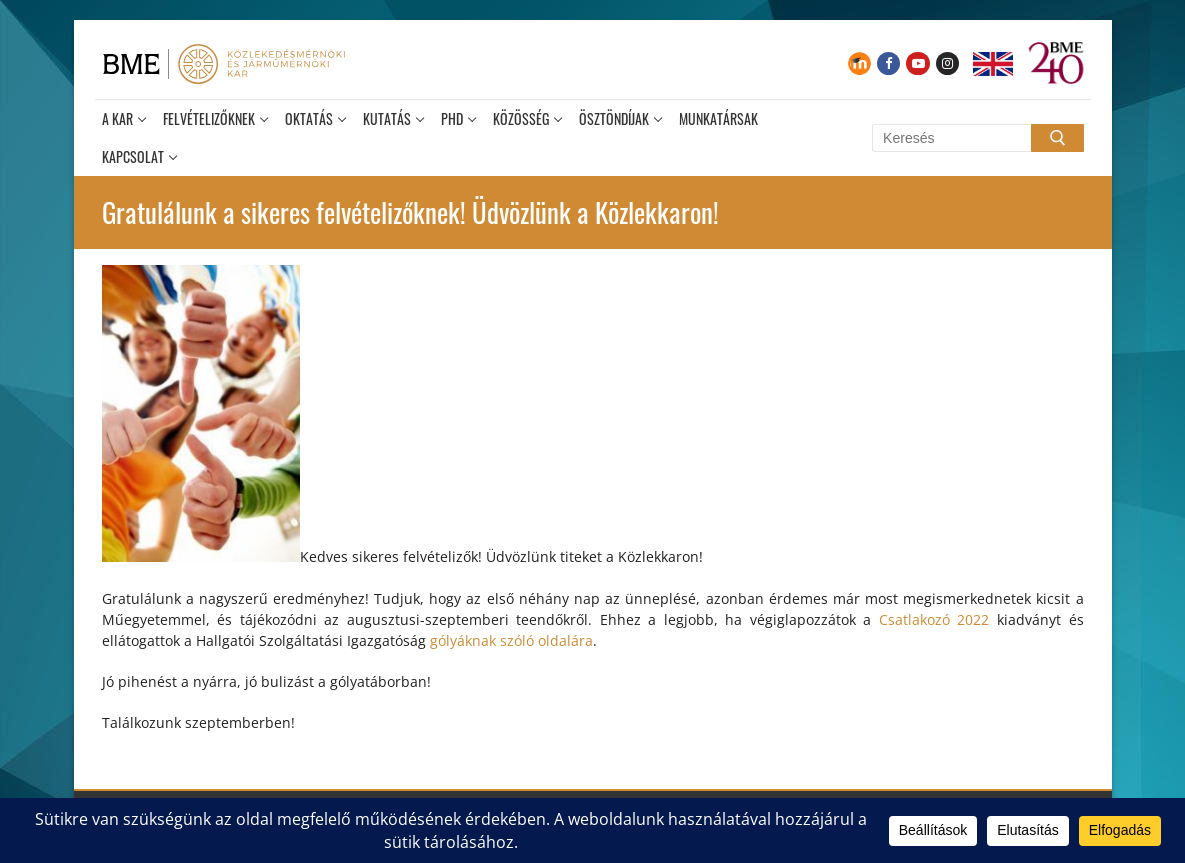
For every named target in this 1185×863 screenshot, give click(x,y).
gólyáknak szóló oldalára (511, 640)
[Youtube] (917, 63)
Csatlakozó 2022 (934, 619)
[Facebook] (888, 63)
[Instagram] (947, 63)
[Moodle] (859, 63)
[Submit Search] (1057, 138)
